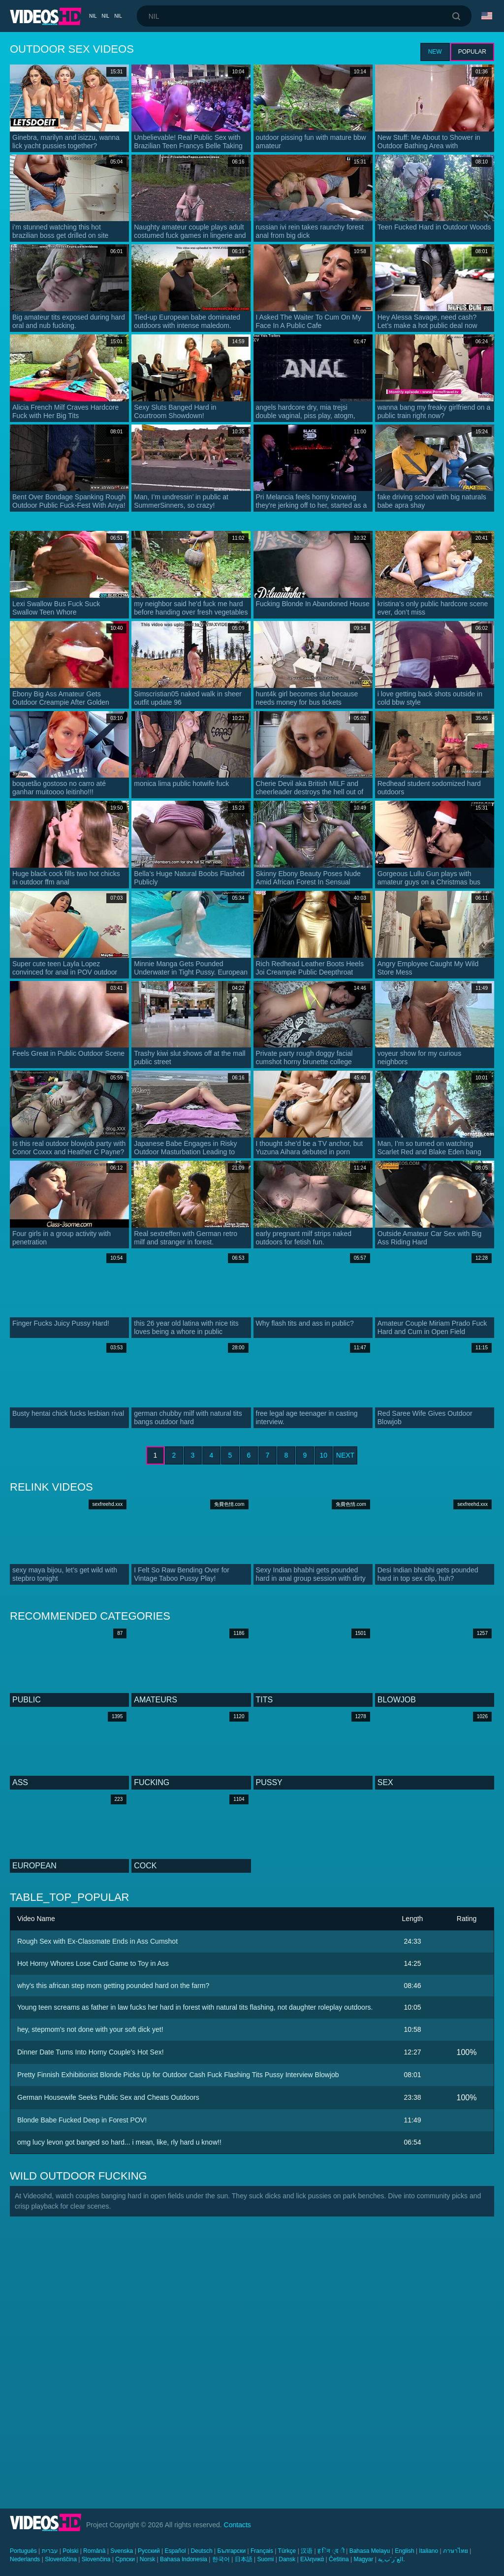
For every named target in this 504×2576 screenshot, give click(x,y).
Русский (149, 2550)
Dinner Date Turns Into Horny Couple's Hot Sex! (90, 2052)
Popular (472, 51)
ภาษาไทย (455, 2550)
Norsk (147, 2559)
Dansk (287, 2559)
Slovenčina (96, 2559)
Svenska (121, 2550)
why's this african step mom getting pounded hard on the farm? (113, 1985)
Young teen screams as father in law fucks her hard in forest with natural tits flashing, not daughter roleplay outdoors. (195, 2007)
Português (23, 2550)
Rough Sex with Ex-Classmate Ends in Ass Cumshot (97, 1941)
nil (93, 16)
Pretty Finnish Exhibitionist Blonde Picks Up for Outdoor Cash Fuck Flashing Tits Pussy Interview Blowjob (178, 2075)
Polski (70, 2550)
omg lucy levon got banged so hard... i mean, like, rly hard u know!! (119, 2142)
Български (231, 2550)
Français (262, 2550)
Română (94, 2550)
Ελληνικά (312, 2559)
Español (175, 2550)
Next (345, 1455)
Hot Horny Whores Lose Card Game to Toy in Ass (93, 1963)
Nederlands (25, 2559)
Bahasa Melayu (369, 2550)
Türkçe (287, 2550)
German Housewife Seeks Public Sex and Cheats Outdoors (108, 2097)
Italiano (428, 2550)
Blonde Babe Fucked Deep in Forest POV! (82, 2120)
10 (324, 1455)
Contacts (237, 2525)
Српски (125, 2559)
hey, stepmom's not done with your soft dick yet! (90, 2029)
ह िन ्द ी (331, 2550)
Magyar (363, 2559)
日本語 (243, 2559)
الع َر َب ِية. (391, 2559)
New (435, 51)
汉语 (307, 2550)
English (404, 2550)
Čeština (339, 2559)
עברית (50, 2550)
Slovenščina (61, 2559)
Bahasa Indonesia (183, 2559)
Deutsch (202, 2550)
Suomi (265, 2559)
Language (486, 16)
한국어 (221, 2559)
